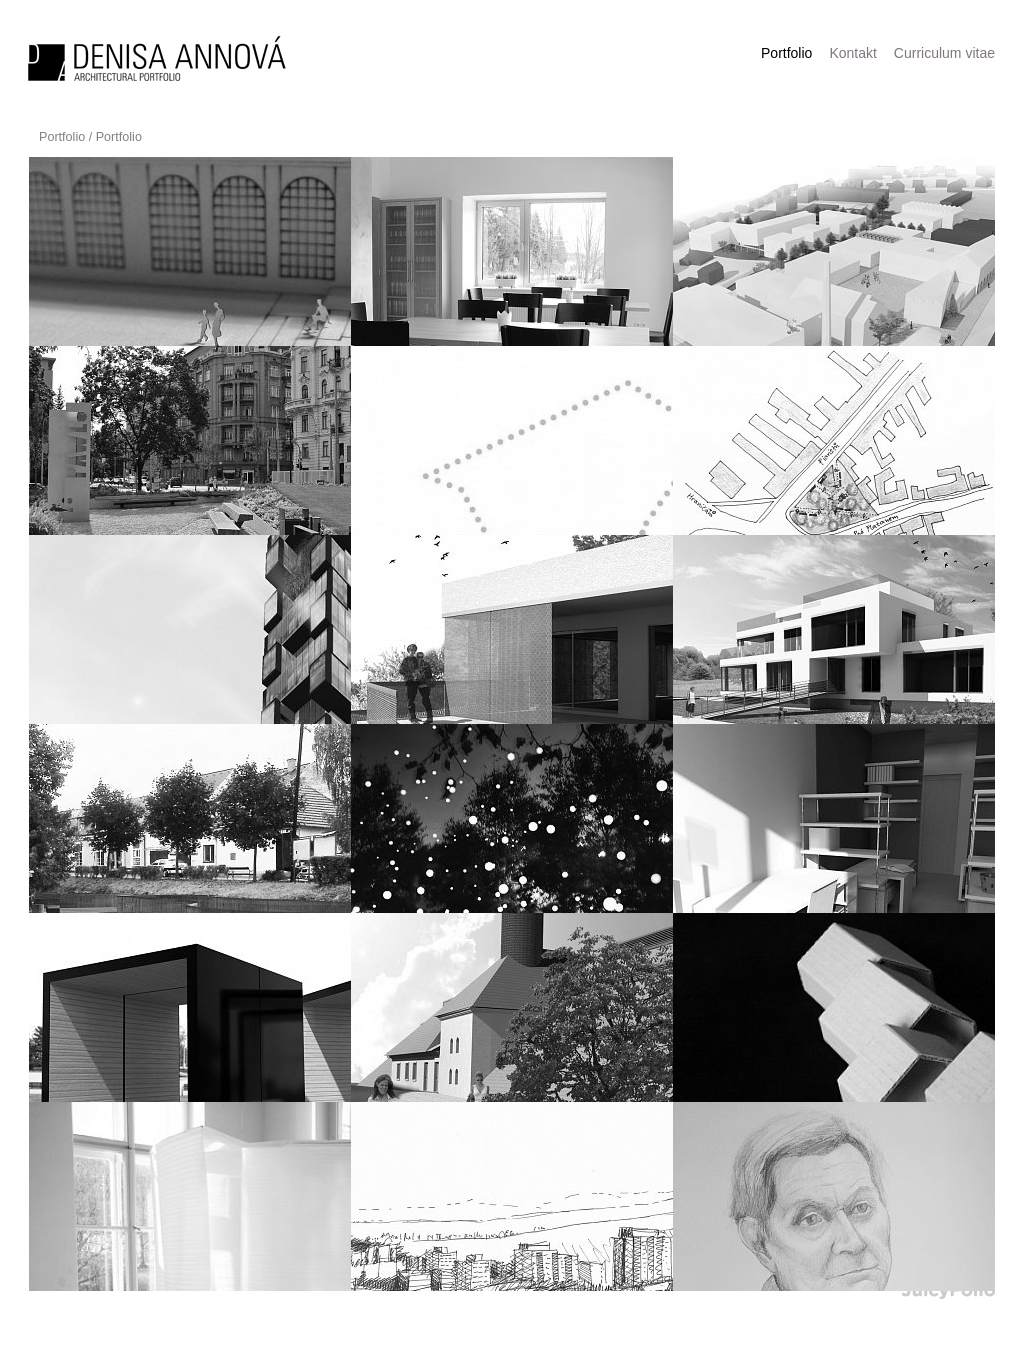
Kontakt (852, 53)
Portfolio (62, 137)
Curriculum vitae (944, 53)
